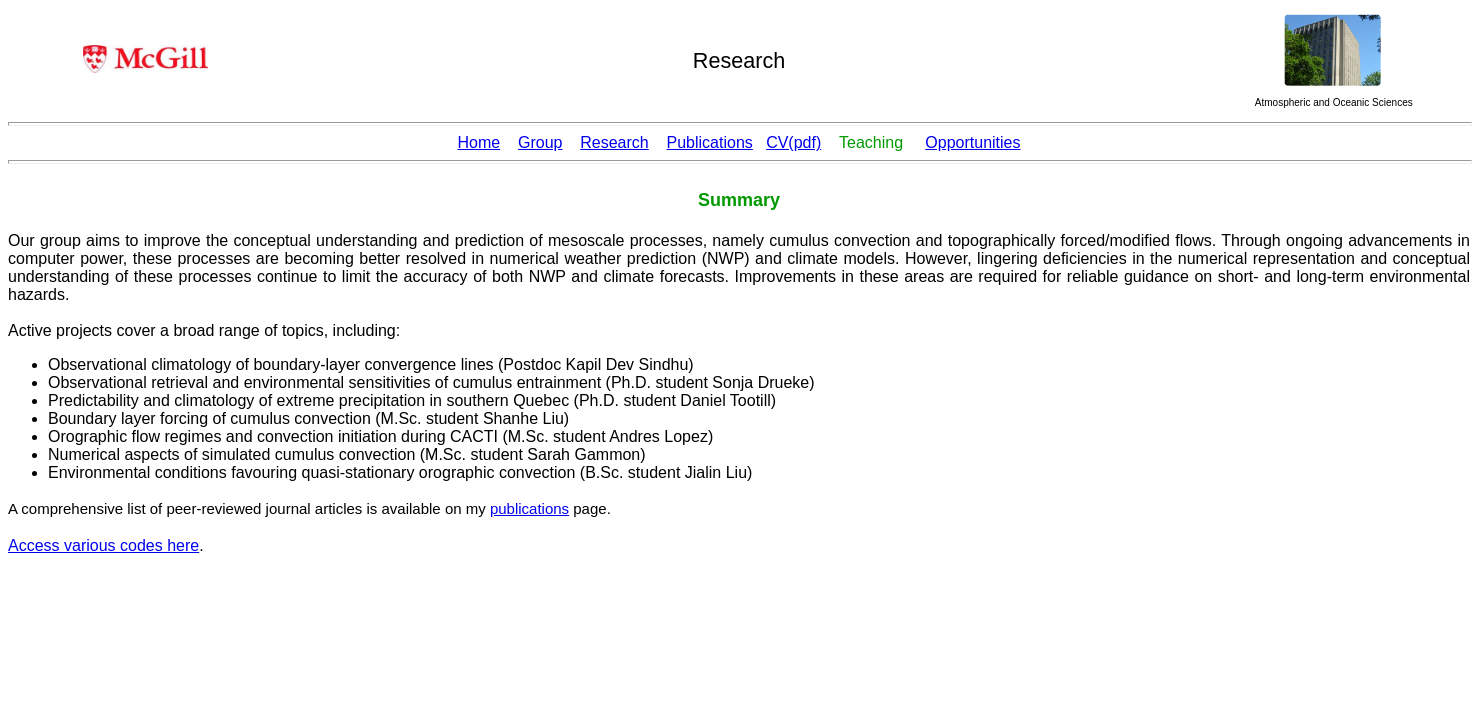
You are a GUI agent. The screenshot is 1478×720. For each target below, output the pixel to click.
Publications (710, 142)
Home (479, 142)
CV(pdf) (793, 142)
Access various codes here (103, 545)
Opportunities (972, 142)
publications (529, 508)
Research (614, 142)
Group (540, 142)
